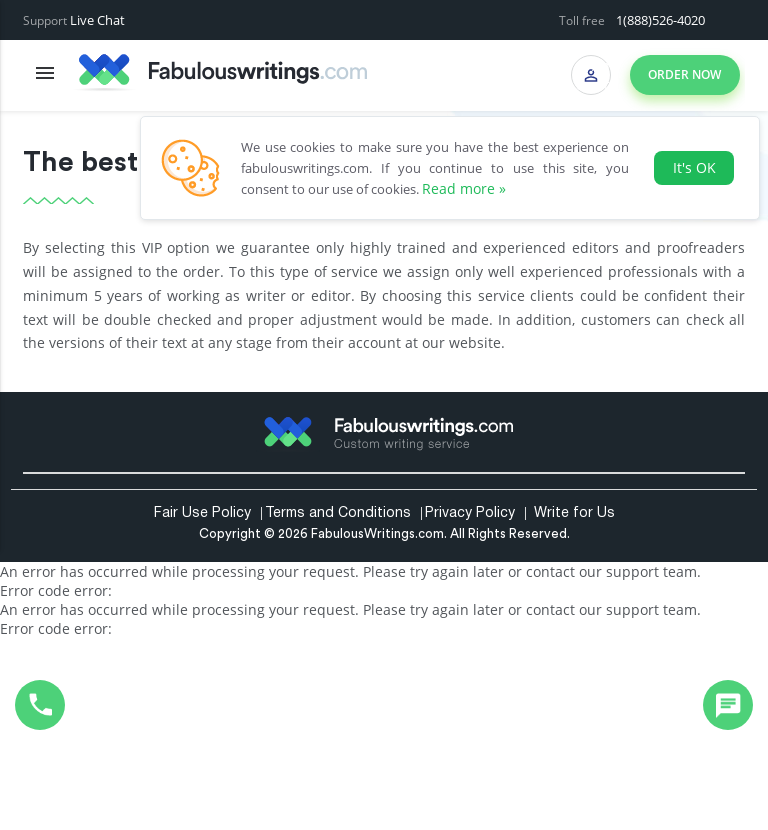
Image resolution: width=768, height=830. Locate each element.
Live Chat (97, 20)
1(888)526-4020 (660, 20)
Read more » (464, 188)
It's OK (694, 167)
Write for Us (574, 513)
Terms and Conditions (338, 513)
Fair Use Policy (202, 513)
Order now (684, 74)
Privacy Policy (470, 513)
